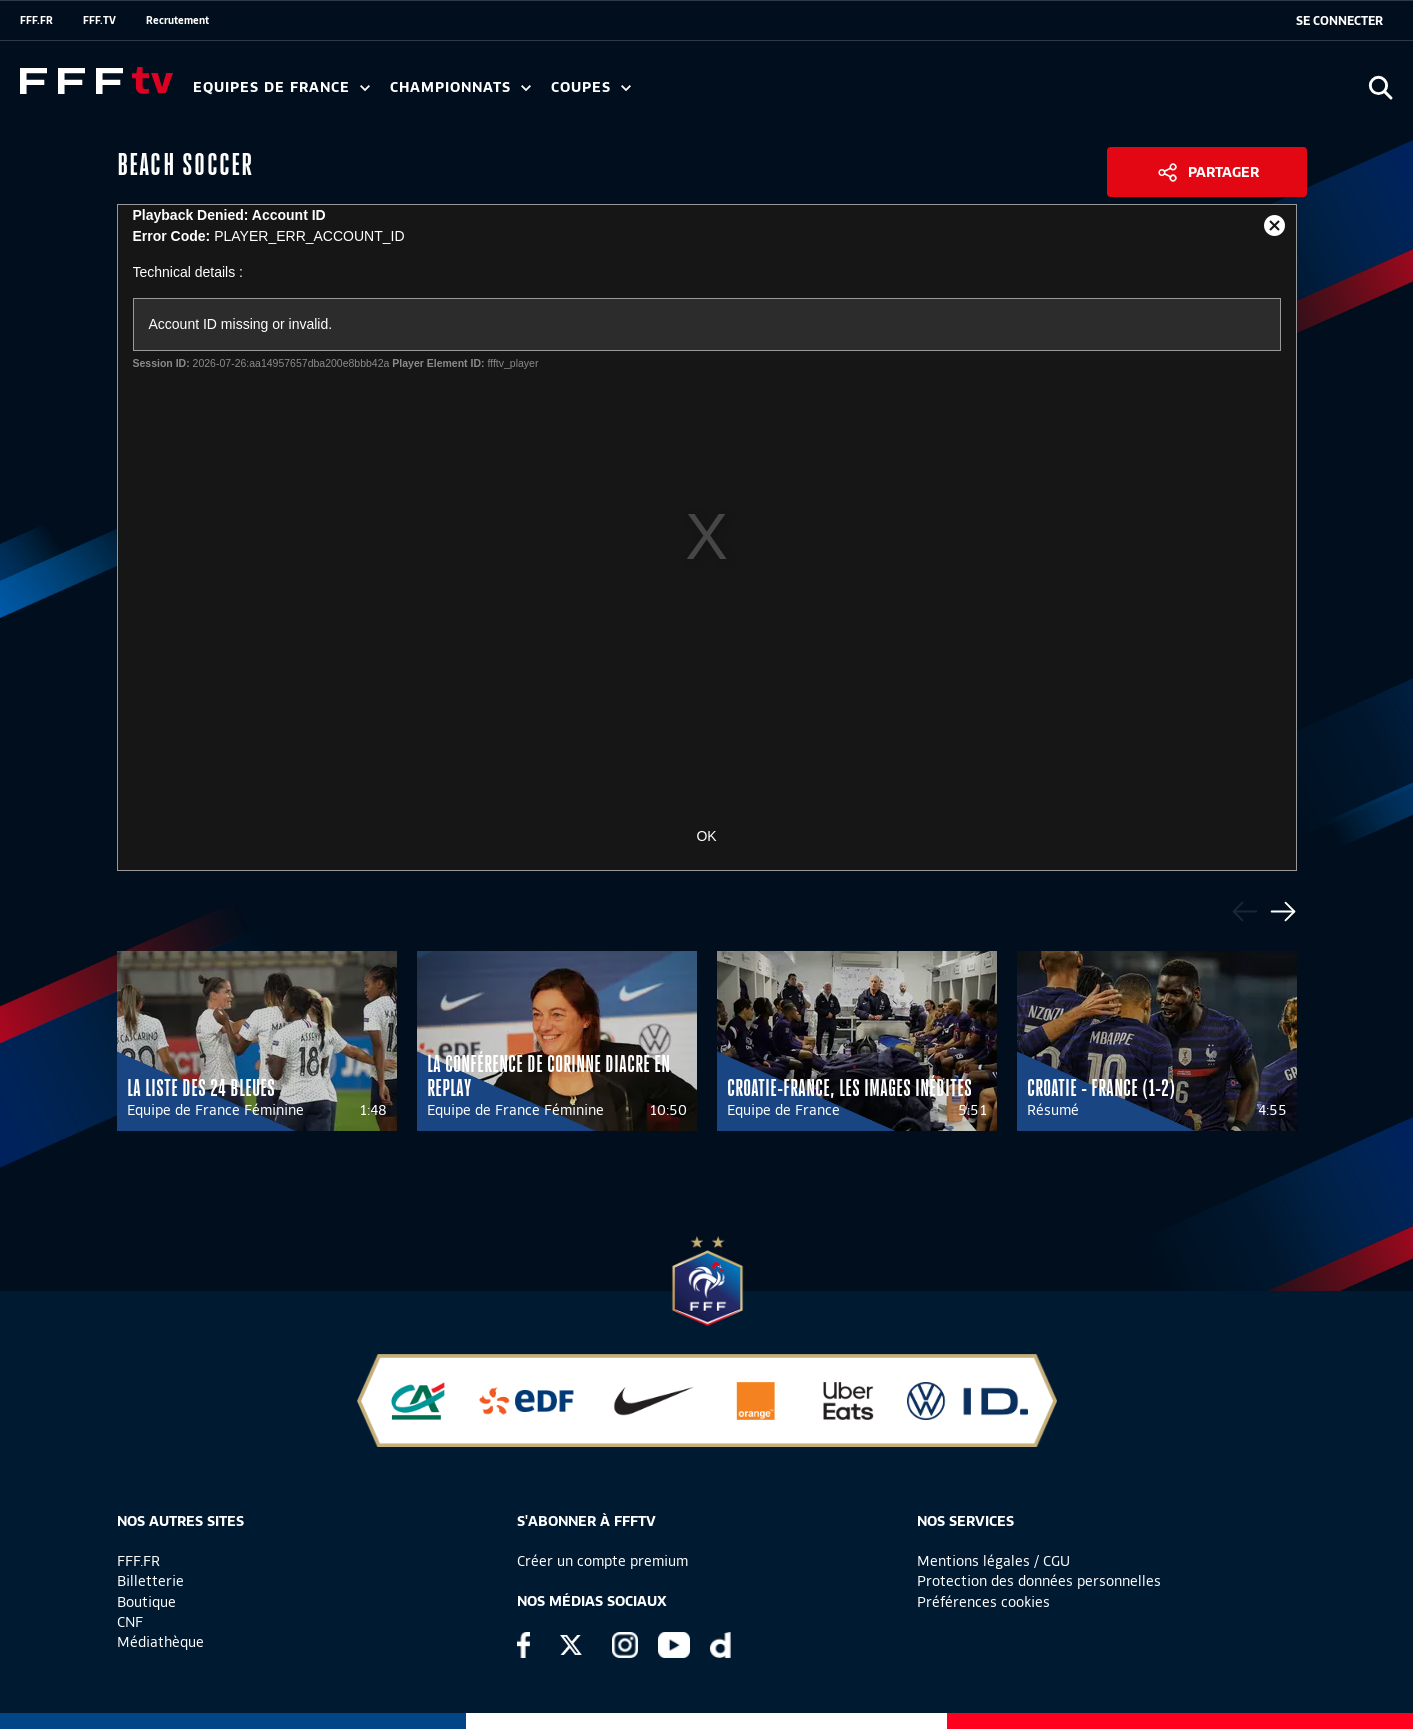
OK (706, 836)
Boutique (146, 1602)
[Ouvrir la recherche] (1380, 87)
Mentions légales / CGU (993, 1561)
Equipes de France (281, 87)
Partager (1223, 172)
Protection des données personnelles (1039, 1581)
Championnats (460, 87)
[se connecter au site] (1339, 21)
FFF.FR (36, 20)
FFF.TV (99, 20)
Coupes (591, 87)
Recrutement (177, 20)
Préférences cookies (983, 1602)
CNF (130, 1622)
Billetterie (150, 1581)
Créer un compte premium (602, 1561)
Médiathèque (160, 1642)
